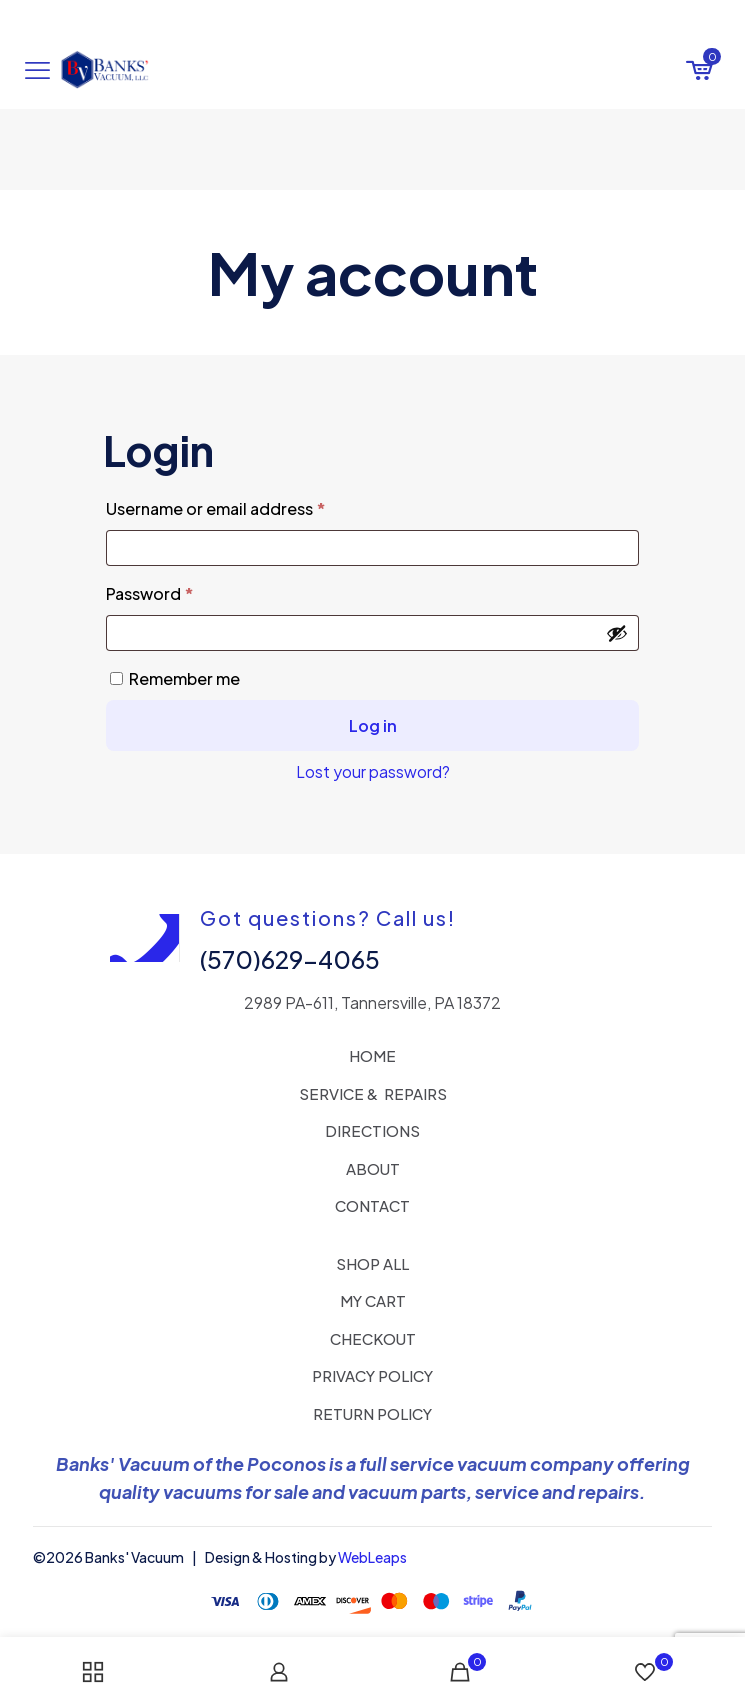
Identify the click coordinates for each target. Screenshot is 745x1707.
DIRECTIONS (372, 1130)
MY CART (373, 1300)
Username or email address (251, 506)
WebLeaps (372, 1557)
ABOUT (373, 1168)
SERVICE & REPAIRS (373, 1093)
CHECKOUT (373, 1338)
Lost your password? (373, 771)
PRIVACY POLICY (372, 1375)
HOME (372, 1055)
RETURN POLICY (372, 1413)
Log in (373, 725)
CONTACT (372, 1205)
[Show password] (617, 633)
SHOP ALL (372, 1263)
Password (185, 591)
